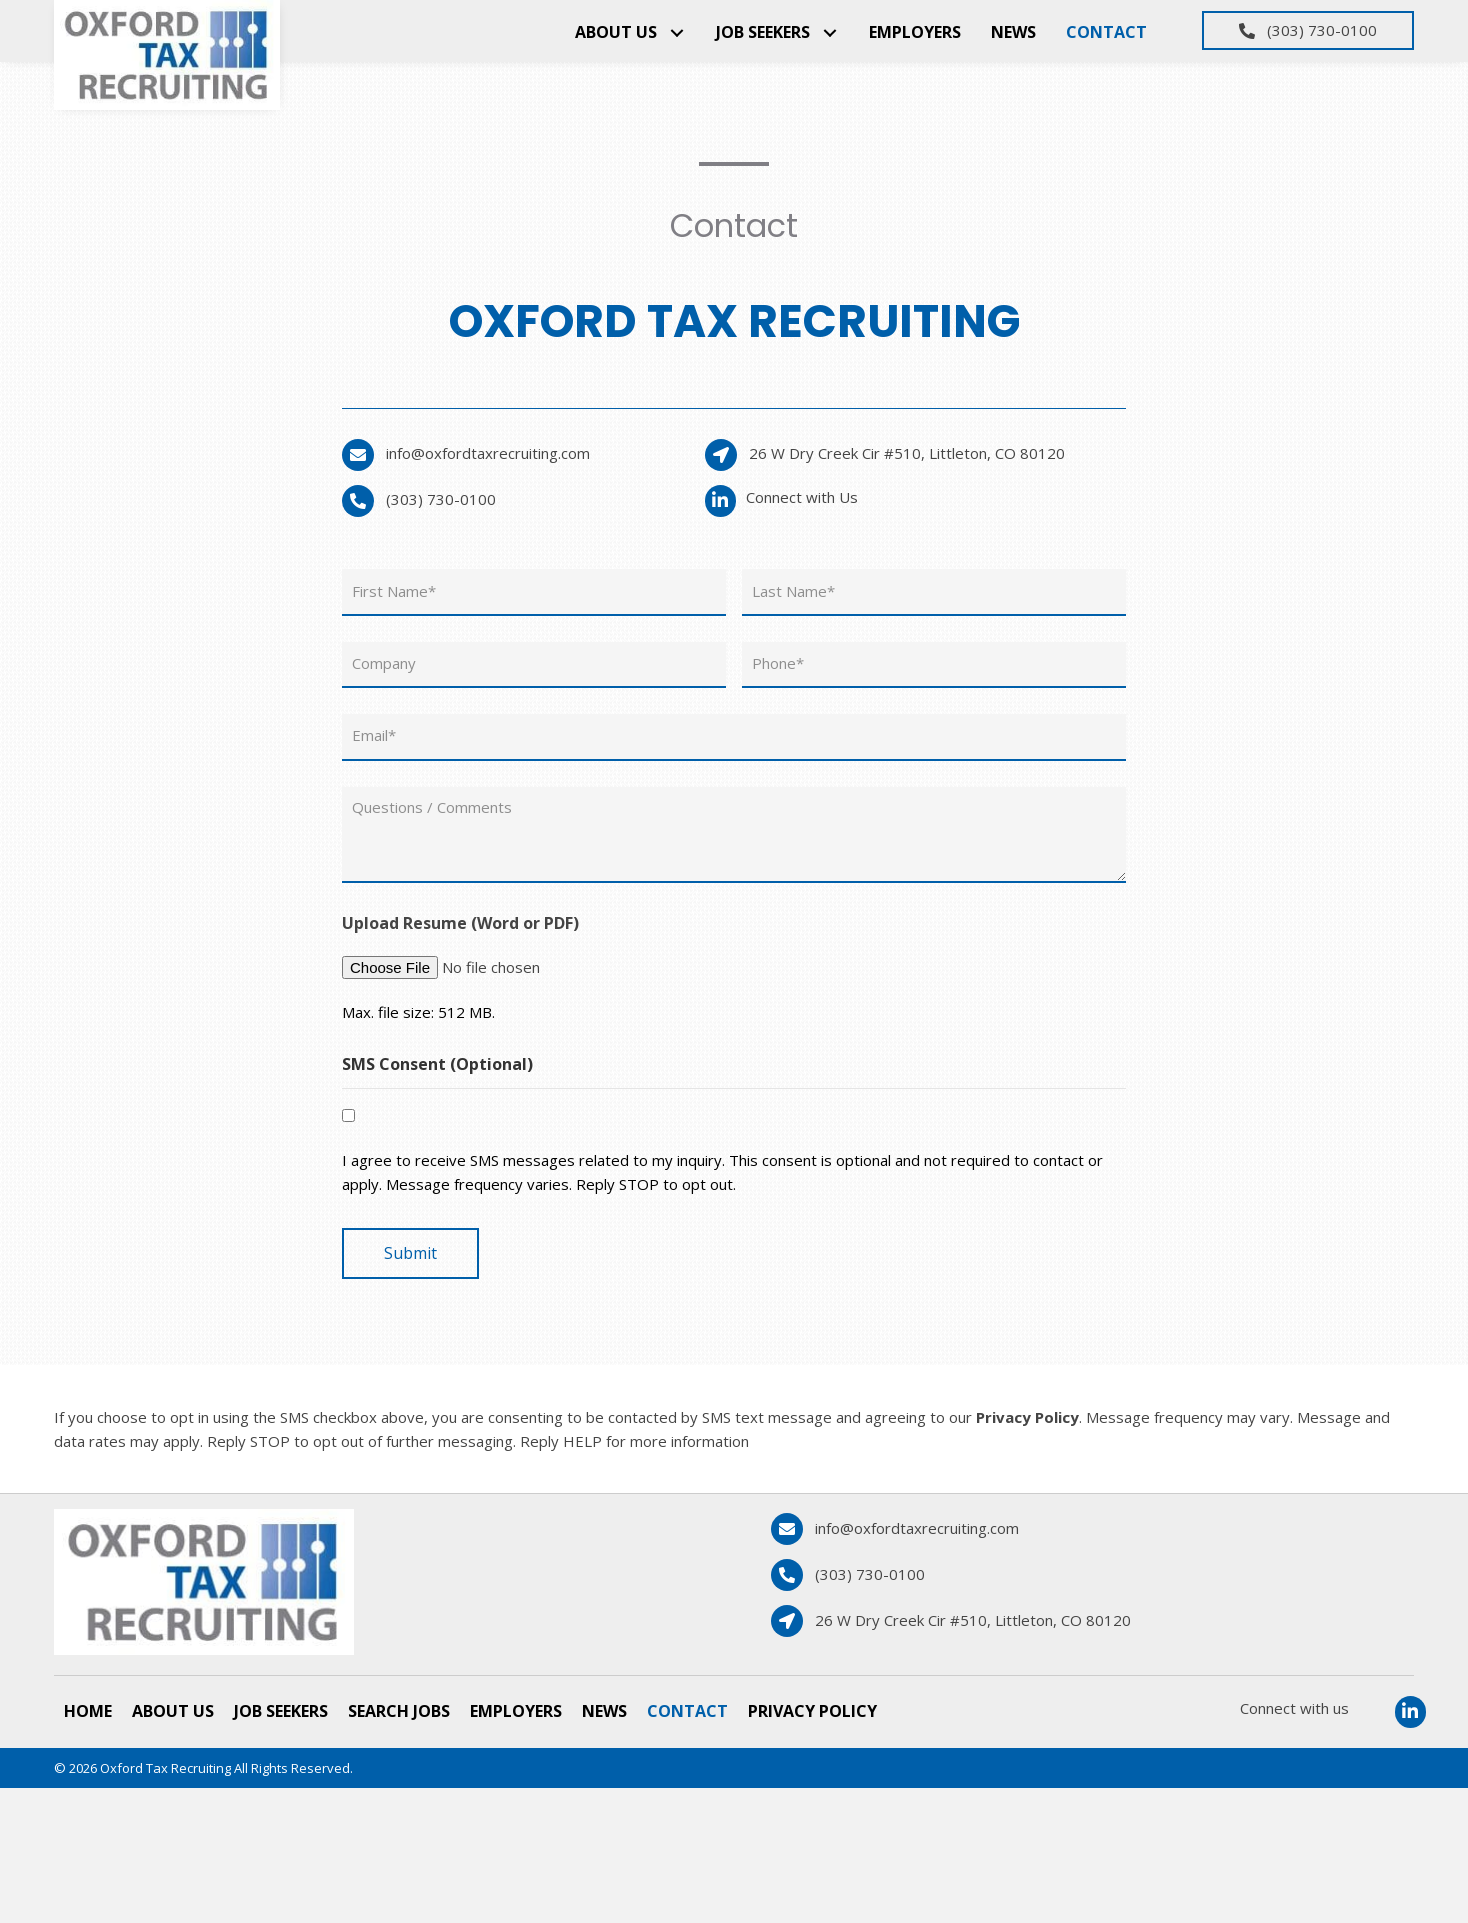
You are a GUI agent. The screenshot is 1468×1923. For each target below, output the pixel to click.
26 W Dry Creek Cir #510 (907, 453)
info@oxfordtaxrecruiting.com (488, 453)
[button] (676, 32)
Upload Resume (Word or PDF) (460, 908)
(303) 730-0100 (441, 499)
